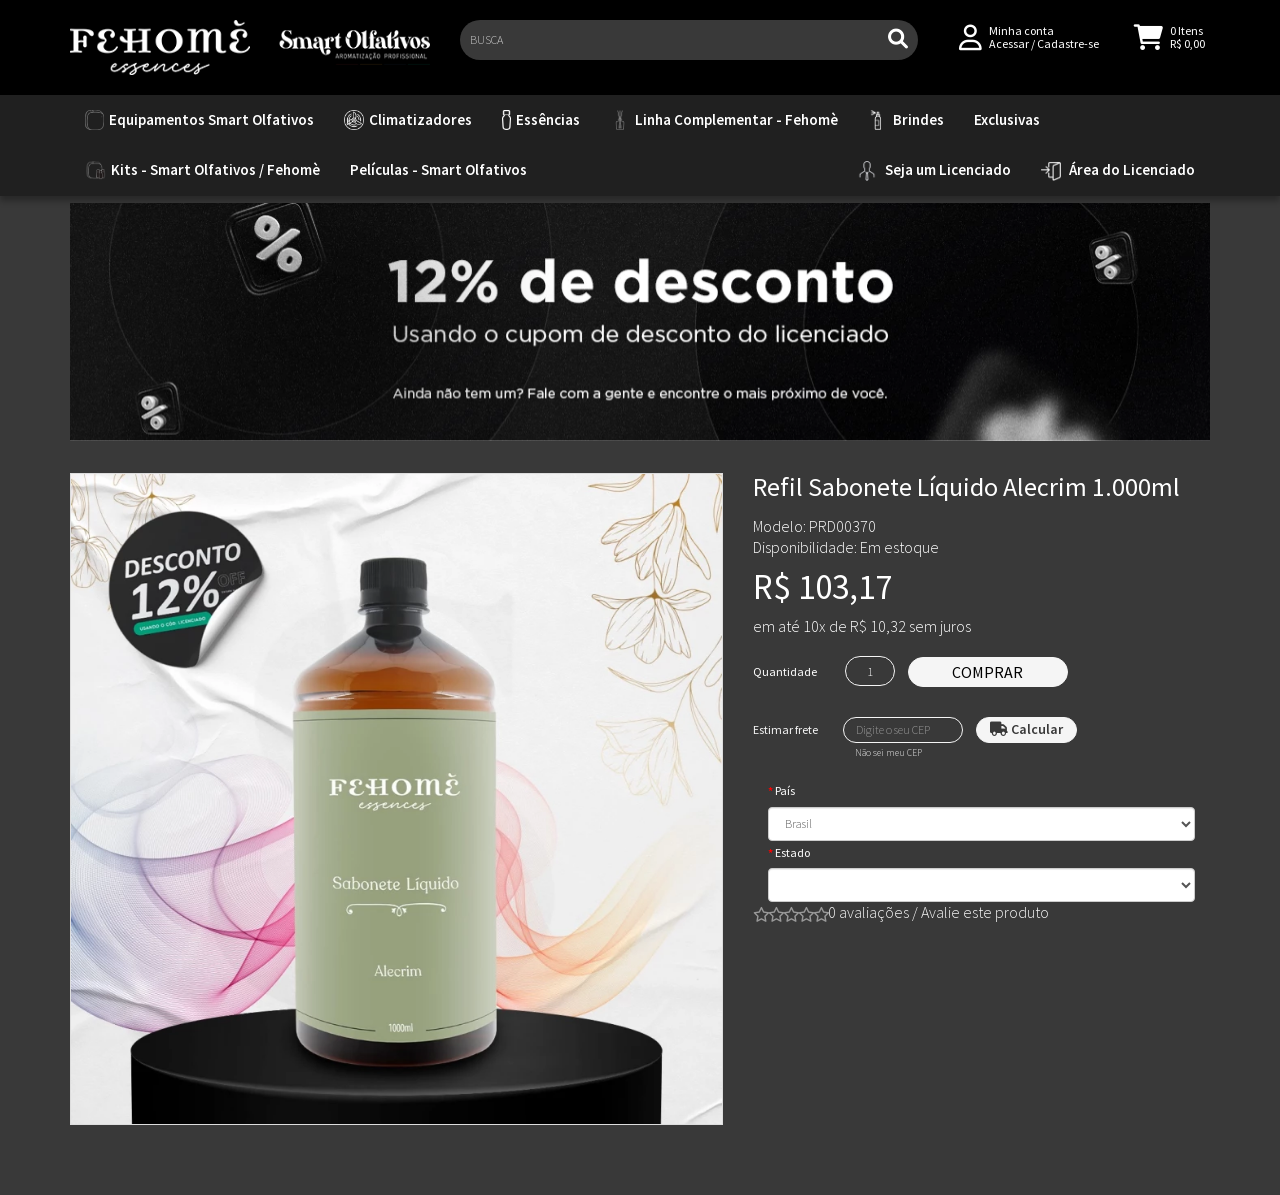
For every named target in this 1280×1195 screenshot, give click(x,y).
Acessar (1009, 51)
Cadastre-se (1068, 51)
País (785, 790)
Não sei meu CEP (888, 753)
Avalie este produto (985, 912)
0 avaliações (868, 912)
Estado (792, 852)
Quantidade (785, 671)
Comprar (987, 672)
